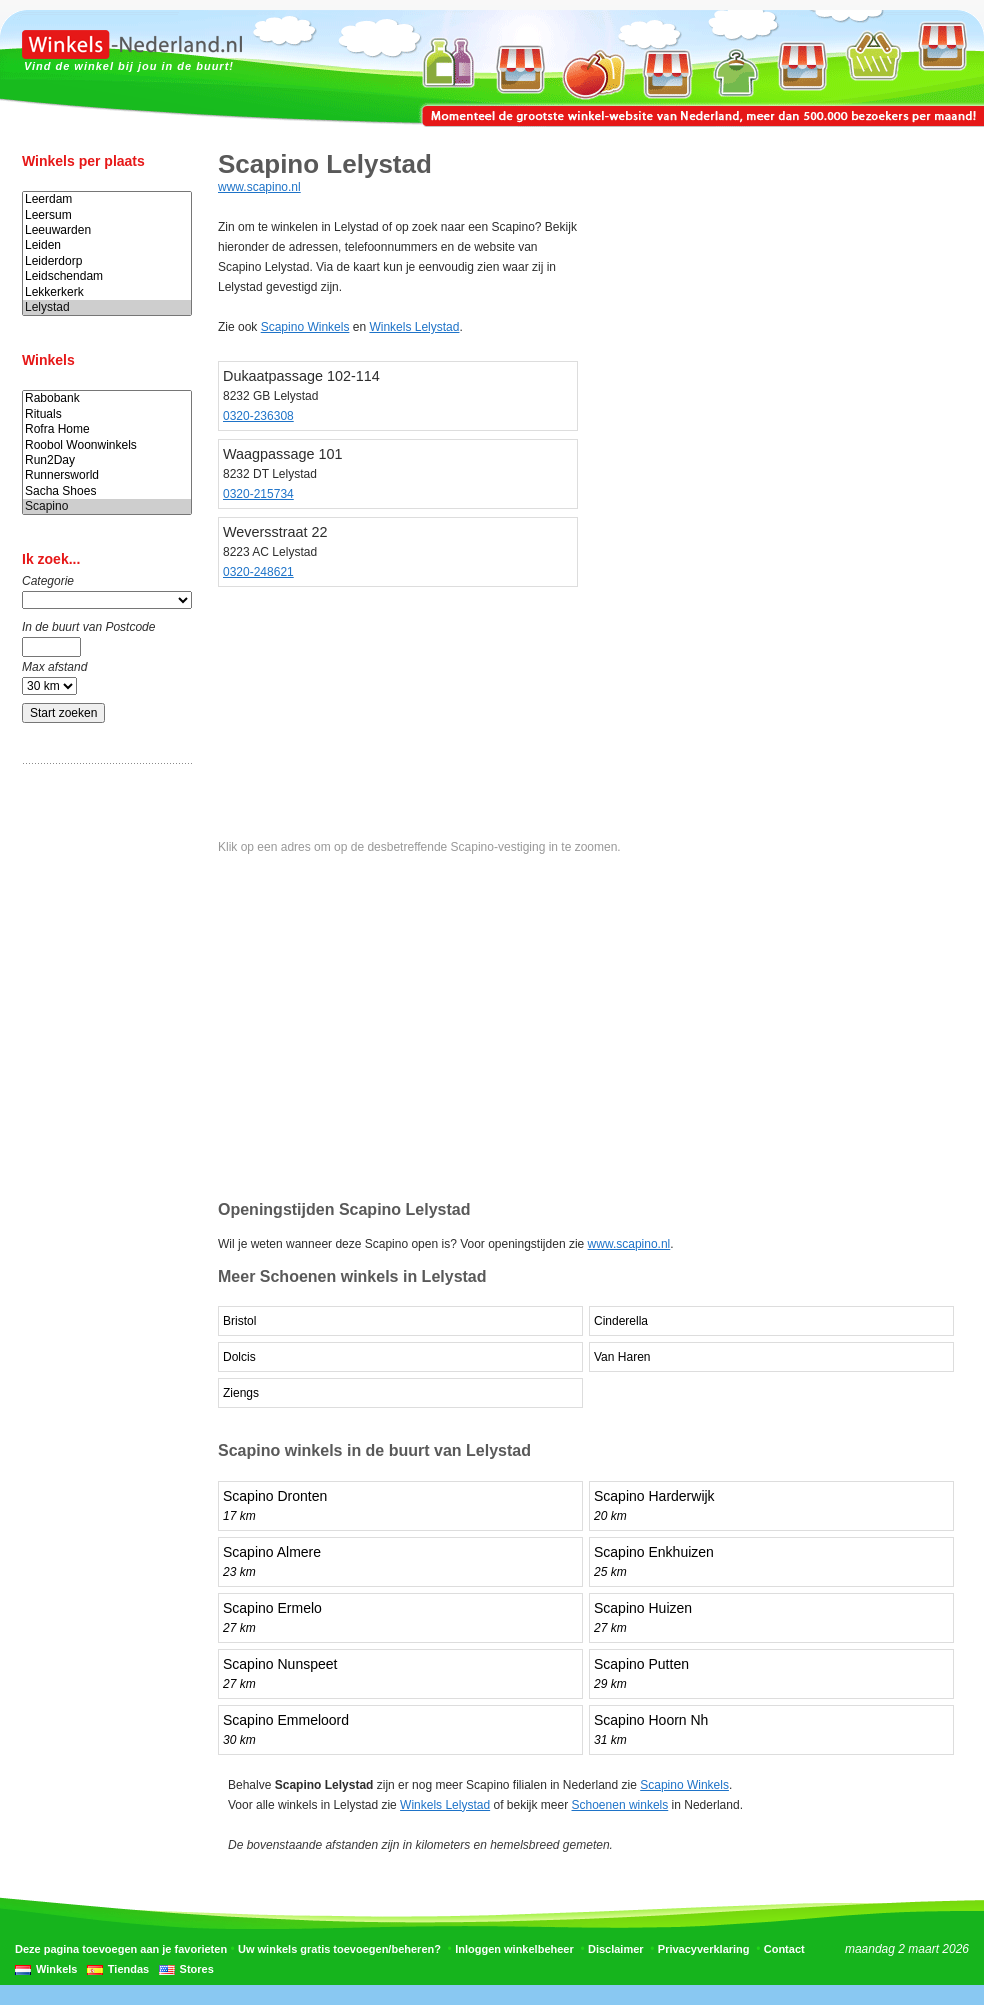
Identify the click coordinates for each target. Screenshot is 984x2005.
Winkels (56, 1969)
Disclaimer (616, 1949)
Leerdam (107, 199)
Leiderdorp (107, 261)
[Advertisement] (102, 1093)
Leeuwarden (107, 230)
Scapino (107, 506)
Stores (197, 1969)
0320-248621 (258, 572)
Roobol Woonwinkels (107, 445)
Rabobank (107, 398)
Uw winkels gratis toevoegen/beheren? (339, 1949)
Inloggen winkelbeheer (514, 1949)
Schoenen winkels (620, 1805)
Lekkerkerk (107, 292)
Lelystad (107, 307)
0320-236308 (258, 416)
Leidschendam (107, 276)
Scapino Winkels (305, 327)
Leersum (107, 215)
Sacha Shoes (107, 491)
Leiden (107, 245)
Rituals (107, 414)
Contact (784, 1949)
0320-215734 (258, 494)
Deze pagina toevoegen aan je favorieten (121, 1949)
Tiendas (128, 1969)
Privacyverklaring (704, 1949)
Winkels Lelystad (414, 327)
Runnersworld (107, 475)
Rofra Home (107, 429)
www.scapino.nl (259, 187)
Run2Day (107, 460)
